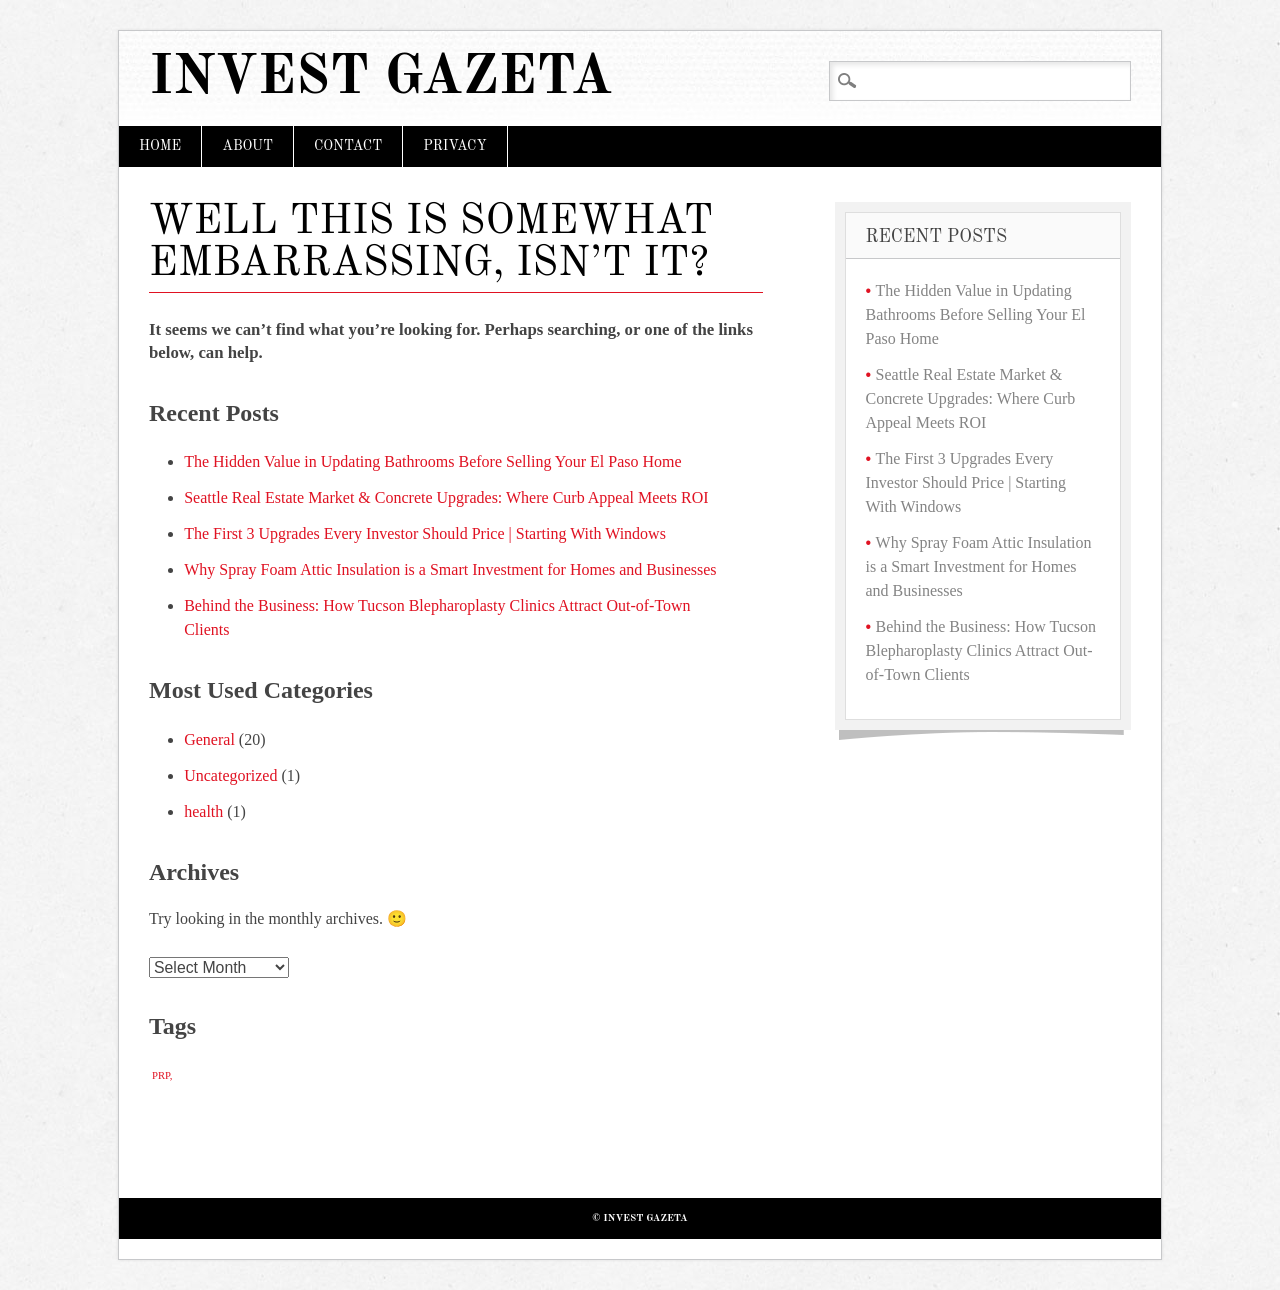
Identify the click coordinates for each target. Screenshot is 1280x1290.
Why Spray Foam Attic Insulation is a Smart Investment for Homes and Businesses (450, 569)
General (209, 739)
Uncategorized (230, 775)
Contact (348, 146)
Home (160, 146)
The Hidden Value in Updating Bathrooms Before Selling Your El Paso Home (432, 461)
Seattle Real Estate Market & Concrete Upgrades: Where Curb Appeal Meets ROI (446, 497)
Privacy (454, 146)
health (203, 811)
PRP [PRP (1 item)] (161, 1075)
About (247, 146)
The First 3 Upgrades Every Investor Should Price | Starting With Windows (425, 533)
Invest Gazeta (381, 78)
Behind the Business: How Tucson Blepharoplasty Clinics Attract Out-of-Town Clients (981, 650)
